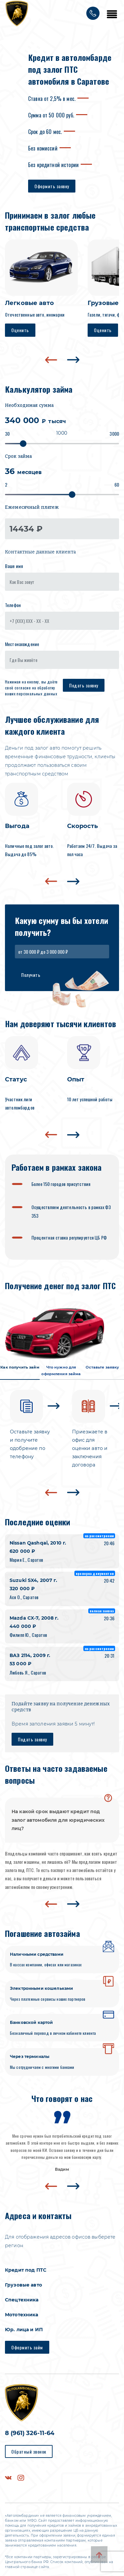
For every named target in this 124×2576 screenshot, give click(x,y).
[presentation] (51, 360)
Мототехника (21, 2315)
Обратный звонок (28, 2451)
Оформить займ (27, 2347)
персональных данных (37, 693)
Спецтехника (22, 2300)
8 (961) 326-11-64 (29, 2433)
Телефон (13, 604)
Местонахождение (22, 643)
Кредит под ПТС (25, 2270)
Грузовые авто (23, 2285)
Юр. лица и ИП (24, 2330)
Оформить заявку (51, 186)
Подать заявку (83, 685)
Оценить (20, 330)
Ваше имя (14, 565)
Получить (30, 974)
